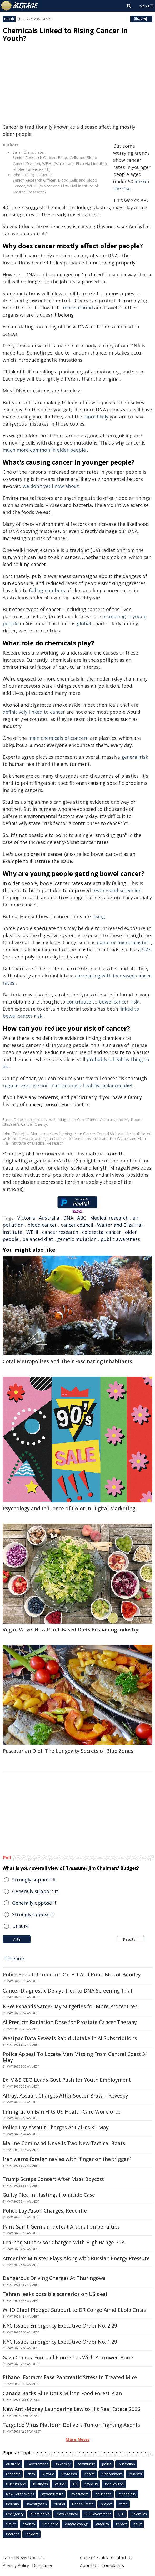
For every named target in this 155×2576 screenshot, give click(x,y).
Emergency (15, 2514)
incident (32, 2534)
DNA (68, 1218)
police (107, 2464)
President (50, 2524)
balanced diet (37, 1239)
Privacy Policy (16, 2565)
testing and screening (117, 890)
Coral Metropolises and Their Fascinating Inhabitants (67, 1361)
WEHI (32, 1232)
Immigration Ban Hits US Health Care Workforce (62, 2111)
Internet (12, 2534)
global (84, 623)
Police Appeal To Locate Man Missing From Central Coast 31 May (75, 2057)
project (106, 2504)
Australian (127, 2464)
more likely (95, 416)
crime (123, 2504)
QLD (121, 2514)
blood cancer (42, 1225)
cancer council (77, 1225)
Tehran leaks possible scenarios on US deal (55, 2294)
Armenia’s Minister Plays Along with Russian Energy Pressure (76, 2258)
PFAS (145, 949)
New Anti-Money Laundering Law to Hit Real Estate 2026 (71, 2409)
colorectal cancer (101, 1232)
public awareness (120, 1239)
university (63, 2464)
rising (98, 916)
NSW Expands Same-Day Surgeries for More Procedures (70, 2006)
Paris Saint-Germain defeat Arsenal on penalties (61, 2226)
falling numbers (47, 590)
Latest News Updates (24, 2557)
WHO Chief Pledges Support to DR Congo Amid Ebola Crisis (74, 2310)
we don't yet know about (51, 486)
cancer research (60, 1232)
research (13, 2474)
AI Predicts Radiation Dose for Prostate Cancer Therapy (70, 2022)
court (138, 2524)
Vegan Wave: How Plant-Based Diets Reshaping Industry (70, 1629)
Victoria (26, 1218)
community (86, 2464)
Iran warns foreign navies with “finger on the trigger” (67, 2159)
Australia (49, 1218)
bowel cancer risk (118, 1002)
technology (127, 2494)
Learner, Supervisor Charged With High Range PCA (64, 2242)
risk (144, 757)
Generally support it (35, 1891)
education (104, 2494)
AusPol (59, 2504)
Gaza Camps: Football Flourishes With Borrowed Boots (68, 2357)
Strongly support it (34, 1879)
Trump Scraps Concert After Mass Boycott (53, 2179)
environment (112, 2474)
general (129, 757)
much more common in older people (44, 450)
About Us (89, 2565)
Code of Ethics (94, 2557)
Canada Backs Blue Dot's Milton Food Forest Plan (62, 2393)
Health (9, 19)
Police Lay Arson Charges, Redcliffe (45, 2210)
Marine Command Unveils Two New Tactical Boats (64, 2143)
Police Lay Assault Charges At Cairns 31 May (56, 2127)
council (60, 2484)
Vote (17, 1939)
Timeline (13, 1958)
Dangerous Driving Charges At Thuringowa (54, 2278)
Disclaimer (42, 2565)
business (40, 2484)
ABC (81, 1218)
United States (83, 2504)
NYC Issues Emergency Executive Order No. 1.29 (60, 2341)
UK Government (98, 2514)
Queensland (16, 2484)
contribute (79, 1002)
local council (114, 2484)
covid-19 (91, 2484)
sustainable (40, 2514)
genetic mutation (77, 1239)
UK (75, 2484)
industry (12, 2504)
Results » (130, 1939)
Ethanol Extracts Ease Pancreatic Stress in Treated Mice (70, 2377)
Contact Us (122, 2557)
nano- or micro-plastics (123, 942)
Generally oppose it (34, 1903)
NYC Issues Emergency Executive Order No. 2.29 (60, 2325)
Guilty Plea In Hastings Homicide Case (49, 2194)
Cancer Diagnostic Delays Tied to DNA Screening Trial (67, 1990)
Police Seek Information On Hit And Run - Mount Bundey (72, 1974)
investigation (36, 2504)
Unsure (20, 1926)
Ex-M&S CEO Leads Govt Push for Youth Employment (67, 2079)
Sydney (29, 2524)
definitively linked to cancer (34, 712)
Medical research (109, 1218)
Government (37, 2464)
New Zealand (67, 2514)
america (102, 2524)
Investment (79, 2494)
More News (77, 2439)
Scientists (139, 2514)
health (89, 2474)
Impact (121, 2524)
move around (78, 307)
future (11, 2524)
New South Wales (20, 2494)
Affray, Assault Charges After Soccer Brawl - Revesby (65, 2095)
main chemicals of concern (58, 738)
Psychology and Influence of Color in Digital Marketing (69, 1508)
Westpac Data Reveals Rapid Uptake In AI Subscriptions (70, 2038)
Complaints (113, 2565)
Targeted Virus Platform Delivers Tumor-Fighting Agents (71, 2425)
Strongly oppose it (33, 1914)
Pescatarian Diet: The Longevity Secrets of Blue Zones (68, 1751)
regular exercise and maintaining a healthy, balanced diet (68, 1085)
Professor (69, 2474)
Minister (135, 2474)
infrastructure (52, 2494)
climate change (77, 2524)
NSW (31, 2474)
